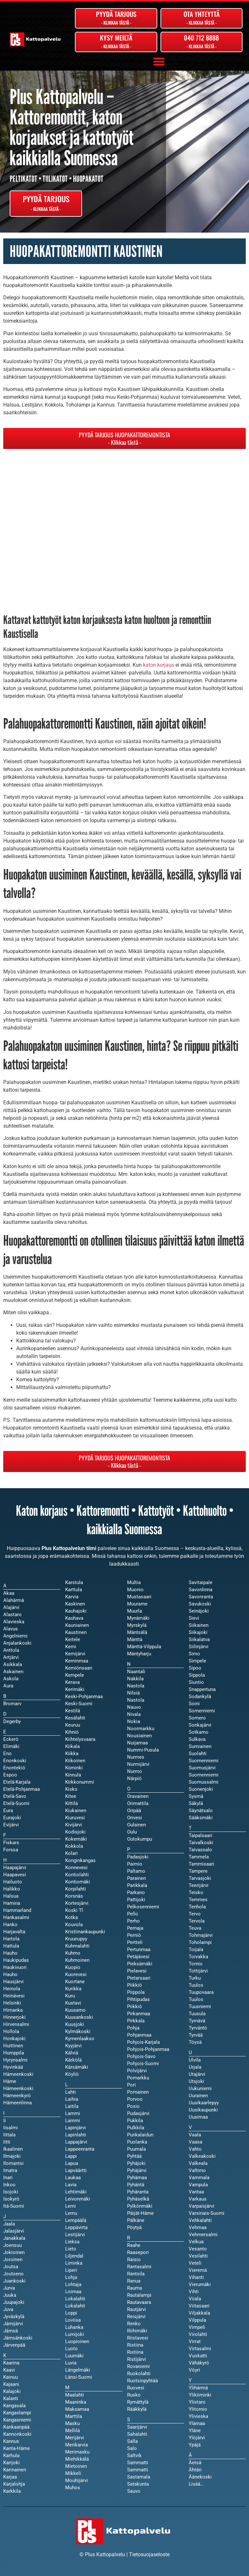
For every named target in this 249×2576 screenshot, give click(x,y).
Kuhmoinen (77, 1960)
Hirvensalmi (16, 2024)
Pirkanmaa (138, 2014)
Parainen (136, 1878)
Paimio (134, 1864)
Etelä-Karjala (16, 1782)
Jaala (9, 2224)
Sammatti (137, 2470)
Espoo (10, 1775)
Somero (197, 1718)
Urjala (195, 2067)
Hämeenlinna (17, 2103)
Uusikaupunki (203, 2110)
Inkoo (9, 2185)
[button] (158, 61)
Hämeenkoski (18, 2088)
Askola (10, 1679)
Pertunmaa (138, 1949)
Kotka (71, 1917)
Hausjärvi (13, 1981)
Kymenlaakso (79, 2038)
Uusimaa (198, 2117)
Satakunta (138, 2484)
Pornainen (138, 2092)
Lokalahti (75, 2306)
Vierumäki (200, 2284)
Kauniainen (77, 1625)
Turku (195, 1978)
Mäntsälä (137, 1632)
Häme (9, 2081)
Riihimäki (137, 2331)
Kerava (72, 1682)
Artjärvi (11, 1657)
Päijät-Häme (140, 2213)
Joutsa (10, 2267)
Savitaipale (200, 1582)
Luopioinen (77, 2341)
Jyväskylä (13, 2316)
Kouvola (74, 1924)
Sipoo (195, 1668)
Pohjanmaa (139, 2035)
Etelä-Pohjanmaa (21, 1789)
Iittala (9, 2135)
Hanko (10, 1924)
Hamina (11, 1903)
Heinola (11, 1989)
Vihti (194, 2291)
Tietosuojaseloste (149, 2554)
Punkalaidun (140, 2135)
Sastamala (138, 2477)
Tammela (199, 1857)
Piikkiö (134, 2006)
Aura (8, 1686)
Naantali (136, 1671)
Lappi (71, 2156)
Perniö (134, 1935)
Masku (72, 2423)
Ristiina (135, 2352)
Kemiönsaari (78, 1668)
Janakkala (14, 2238)
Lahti (70, 2092)
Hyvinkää (13, 2067)
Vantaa (196, 2192)
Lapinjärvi (75, 2128)
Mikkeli (73, 2473)
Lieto (70, 2249)
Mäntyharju (139, 1654)
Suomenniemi (204, 1775)
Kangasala (14, 2406)
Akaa (8, 1593)
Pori (131, 2085)
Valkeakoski (202, 2156)
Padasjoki (137, 1857)
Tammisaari (201, 1864)
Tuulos (196, 1999)
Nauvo (134, 1707)
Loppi (71, 2313)
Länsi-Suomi (78, 2377)
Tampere (198, 1871)
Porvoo (135, 2099)
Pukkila (135, 2120)
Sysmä (196, 1796)
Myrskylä (137, 1625)
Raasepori (138, 2252)
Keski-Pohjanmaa (84, 1696)
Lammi (72, 2120)
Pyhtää (134, 2156)
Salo (132, 2448)
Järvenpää (14, 2345)
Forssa (10, 1850)
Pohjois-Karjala (143, 2042)
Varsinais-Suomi (206, 2213)
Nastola (135, 1700)
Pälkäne (135, 2220)
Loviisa (73, 2320)
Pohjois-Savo (141, 2056)
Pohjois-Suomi (143, 2063)
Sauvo (133, 2491)
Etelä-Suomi (16, 1803)
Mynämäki (138, 1618)
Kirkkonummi (79, 1782)
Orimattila (137, 1803)
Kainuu (10, 2377)
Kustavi (73, 2003)
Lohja (71, 2277)
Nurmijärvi (138, 1764)
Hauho (10, 1974)
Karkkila (12, 2491)
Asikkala (12, 1664)
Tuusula (197, 2014)
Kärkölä (73, 2060)
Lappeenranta (79, 2149)
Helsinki (12, 2003)
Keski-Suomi (78, 1704)
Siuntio (196, 1682)
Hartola (11, 1939)
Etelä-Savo (14, 1796)
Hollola (11, 2031)
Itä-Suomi (13, 2206)
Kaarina (11, 2363)
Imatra (10, 2170)
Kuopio (72, 1967)
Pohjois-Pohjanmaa (148, 2049)
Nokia (133, 1721)
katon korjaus (158, 665)
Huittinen (13, 2046)
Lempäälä (75, 2220)
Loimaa (73, 2291)
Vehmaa (198, 2227)
